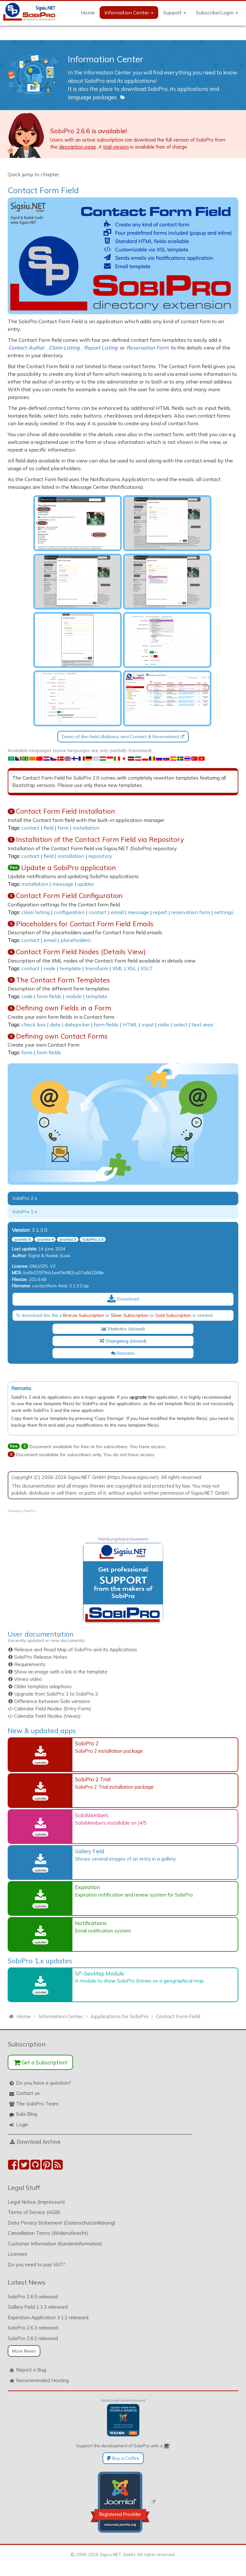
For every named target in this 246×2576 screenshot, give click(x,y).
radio (163, 1024)
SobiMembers (91, 1815)
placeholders (76, 940)
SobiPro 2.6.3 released (33, 2328)
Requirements (29, 1664)
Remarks (123, 1353)
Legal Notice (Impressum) (36, 2202)
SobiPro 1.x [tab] (24, 1212)
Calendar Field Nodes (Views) (47, 1716)
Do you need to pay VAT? (36, 2264)
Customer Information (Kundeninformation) (55, 2244)
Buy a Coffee (123, 2458)
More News (24, 2351)
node (49, 968)
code (27, 996)
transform (96, 968)
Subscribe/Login (217, 12)
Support (174, 12)
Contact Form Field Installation (65, 811)
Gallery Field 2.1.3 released (38, 2307)
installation (86, 828)
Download (123, 1299)
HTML (130, 1024)
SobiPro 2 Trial (93, 1779)
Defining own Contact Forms (62, 1036)
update (86, 884)
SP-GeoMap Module (99, 1973)
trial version (116, 147)
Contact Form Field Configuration (69, 895)
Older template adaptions (43, 1686)
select (181, 1024)
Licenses (17, 2254)
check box (33, 1024)
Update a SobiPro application (68, 867)
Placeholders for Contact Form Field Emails (84, 924)
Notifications (91, 1923)
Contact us (28, 2093)
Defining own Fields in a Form (63, 1008)
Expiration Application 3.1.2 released (48, 2317)
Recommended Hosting (42, 2380)
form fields (49, 996)
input (148, 1024)
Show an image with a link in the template (60, 1672)
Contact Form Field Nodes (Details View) (81, 951)
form (63, 828)
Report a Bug (31, 2370)
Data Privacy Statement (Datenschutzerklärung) (61, 2223)
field (48, 828)
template (70, 968)
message (62, 884)
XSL (131, 968)
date (55, 1024)
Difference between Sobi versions (52, 1701)
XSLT (147, 968)
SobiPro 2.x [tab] (24, 1198)
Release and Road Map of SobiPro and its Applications (75, 1650)
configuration (69, 912)
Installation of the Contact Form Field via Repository (100, 839)
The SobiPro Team (37, 2104)
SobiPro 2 (87, 1743)
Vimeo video (28, 1679)
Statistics (114, 1329)
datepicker (77, 1024)
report (160, 912)
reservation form (190, 912)
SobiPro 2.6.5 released (33, 2297)
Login (22, 2125)
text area (202, 1024)
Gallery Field (89, 1851)
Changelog (114, 1341)
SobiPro (29, 1511)
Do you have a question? (43, 2083)
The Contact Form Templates (63, 980)
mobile (74, 996)
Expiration (87, 1887)
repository (100, 856)
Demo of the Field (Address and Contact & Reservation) (120, 736)
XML (117, 968)
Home (88, 12)
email (117, 912)
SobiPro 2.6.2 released (33, 2338)
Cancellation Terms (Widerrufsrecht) (48, 2233)
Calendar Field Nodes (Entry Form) (52, 1709)
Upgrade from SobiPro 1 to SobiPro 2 (56, 1694)
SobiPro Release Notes (40, 1657)
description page (77, 147)
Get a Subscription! (40, 2062)
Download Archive (39, 2141)
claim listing (35, 912)
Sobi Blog (26, 2114)
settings (224, 912)
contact (30, 828)
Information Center (128, 12)
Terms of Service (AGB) (34, 2212)
